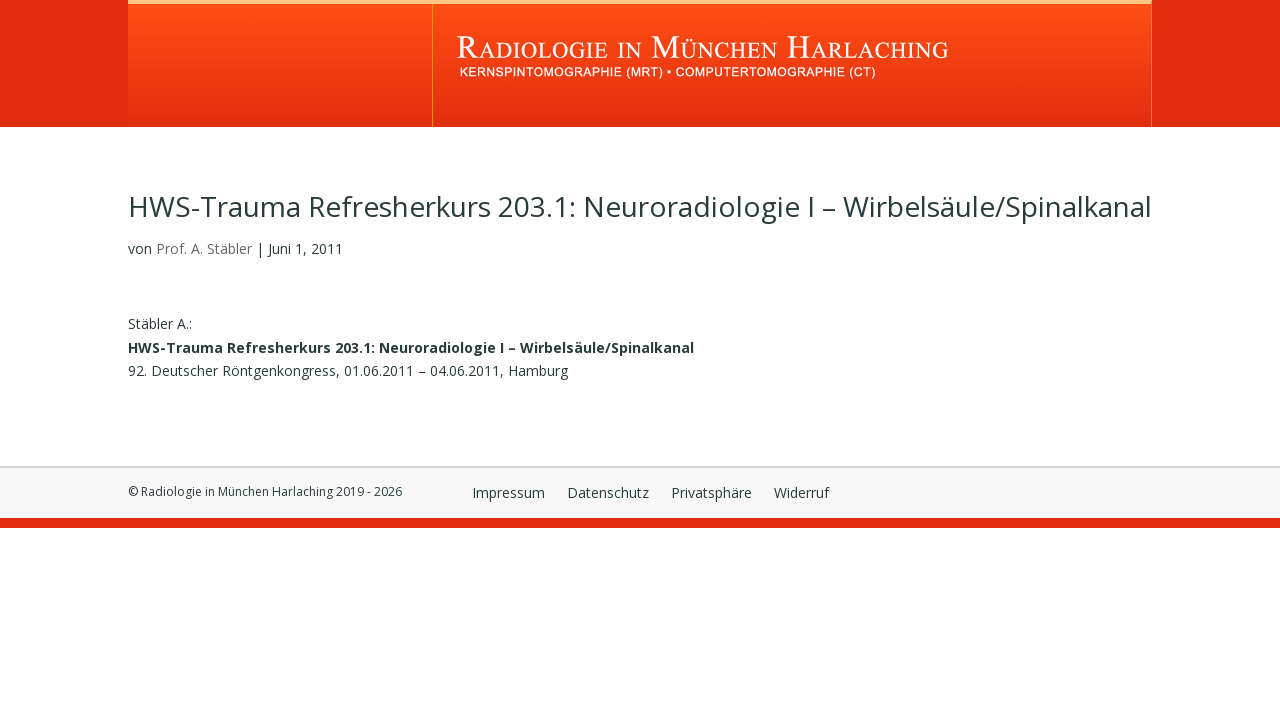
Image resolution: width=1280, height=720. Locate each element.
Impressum (508, 494)
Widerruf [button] (801, 494)
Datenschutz (608, 494)
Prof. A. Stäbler (204, 248)
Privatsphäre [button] (711, 494)
